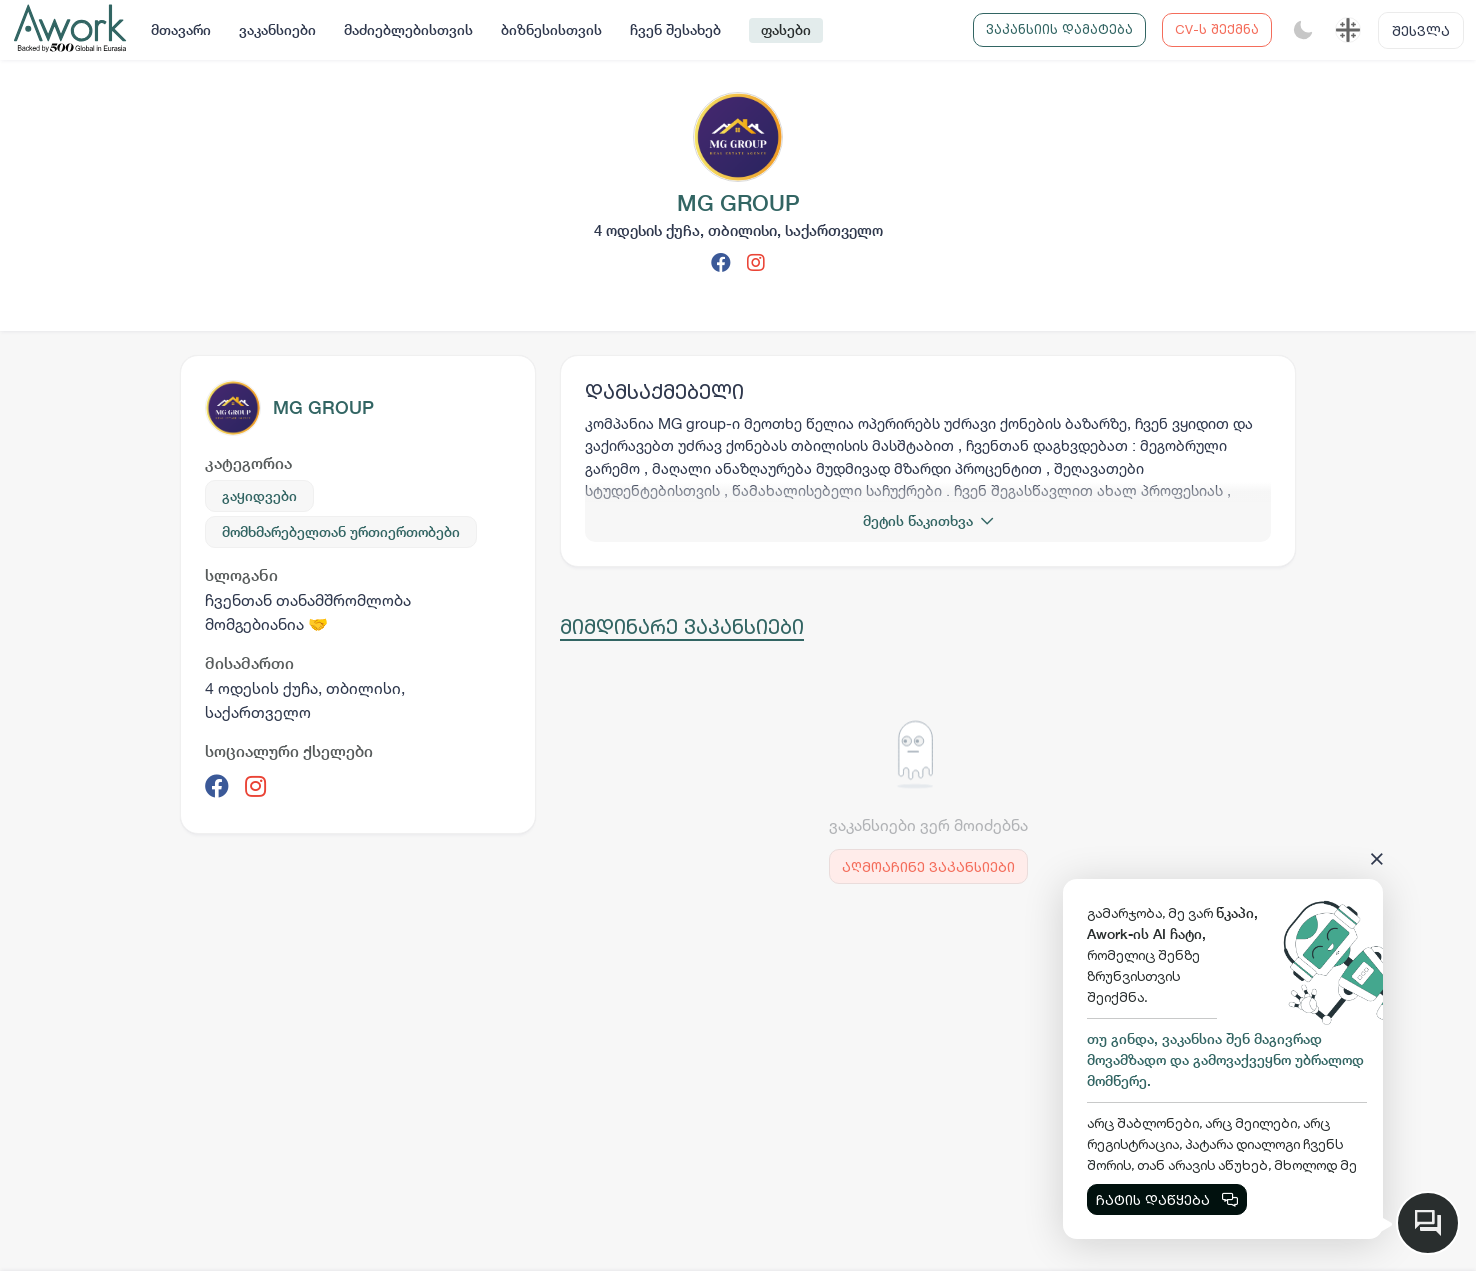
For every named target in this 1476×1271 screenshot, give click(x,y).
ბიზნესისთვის (551, 30)
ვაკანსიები (277, 30)
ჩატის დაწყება (1167, 1199)
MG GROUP (323, 407)
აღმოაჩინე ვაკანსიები (928, 866)
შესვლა (1421, 30)
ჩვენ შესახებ (675, 30)
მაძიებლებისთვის (408, 30)
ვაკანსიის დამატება (1059, 29)
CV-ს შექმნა (1217, 29)
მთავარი (181, 30)
